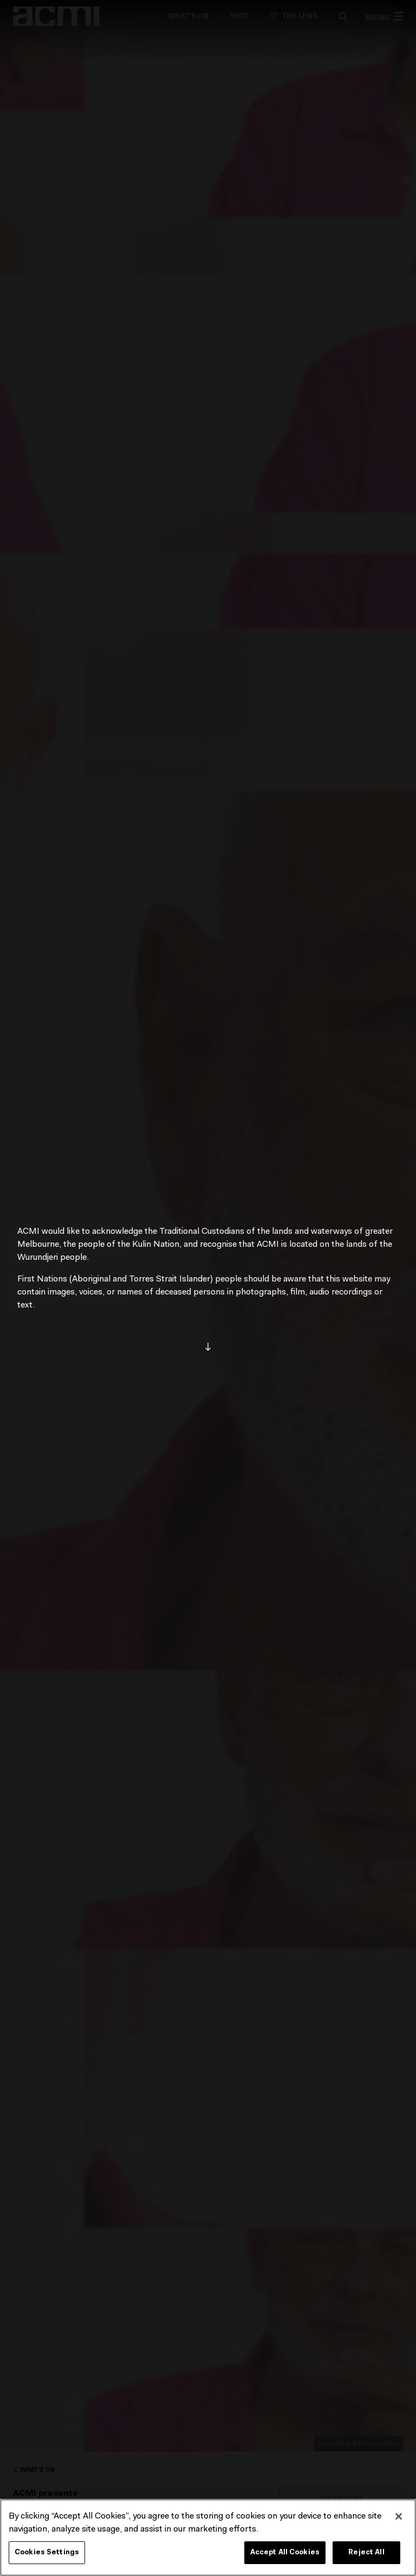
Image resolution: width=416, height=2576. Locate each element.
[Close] (399, 2516)
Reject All (366, 2552)
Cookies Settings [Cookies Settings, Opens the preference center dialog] (47, 2552)
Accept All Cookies (285, 2552)
